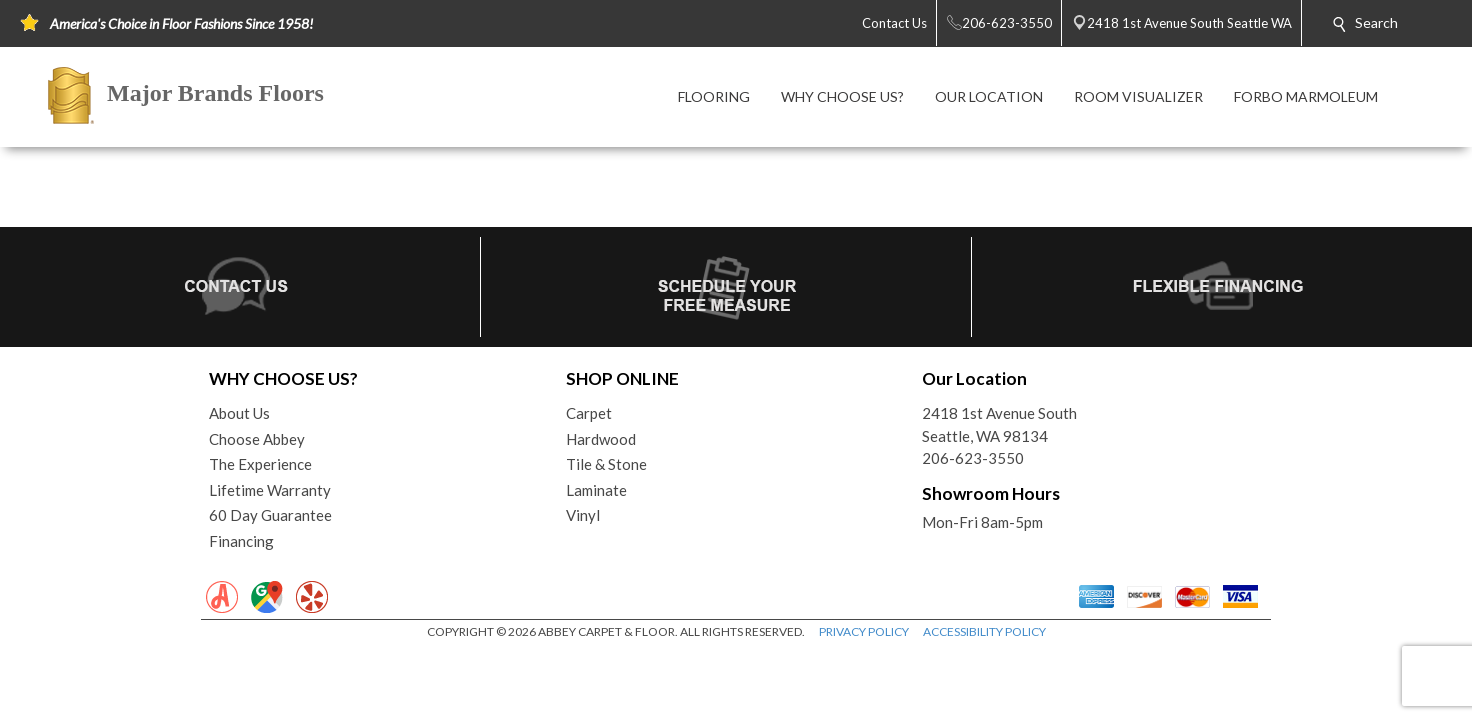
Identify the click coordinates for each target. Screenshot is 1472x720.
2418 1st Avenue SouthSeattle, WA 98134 (999, 424)
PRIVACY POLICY (864, 631)
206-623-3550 (973, 458)
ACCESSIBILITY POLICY (984, 631)
